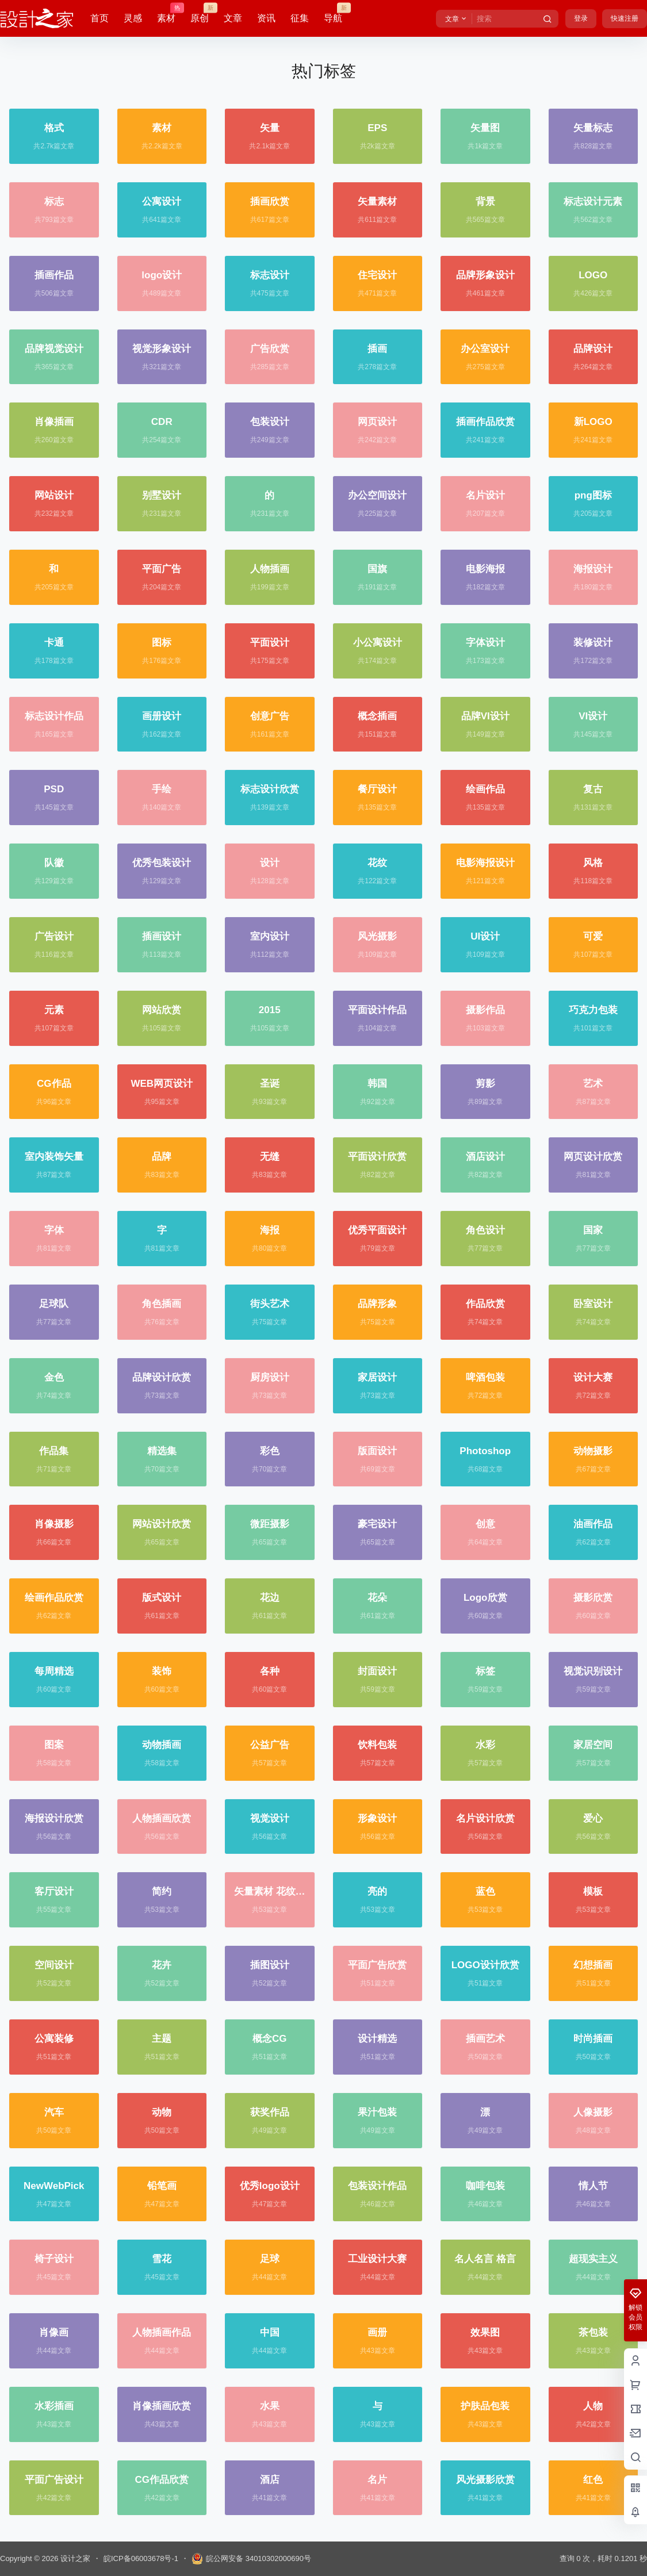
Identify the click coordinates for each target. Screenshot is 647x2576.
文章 (233, 18)
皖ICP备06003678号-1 (141, 2558)
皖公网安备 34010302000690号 (251, 2558)
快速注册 (624, 18)
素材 (166, 13)
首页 (99, 18)
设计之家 (74, 2558)
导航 (333, 13)
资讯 (266, 18)
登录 (581, 18)
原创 (199, 13)
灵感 (133, 18)
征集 (299, 18)
